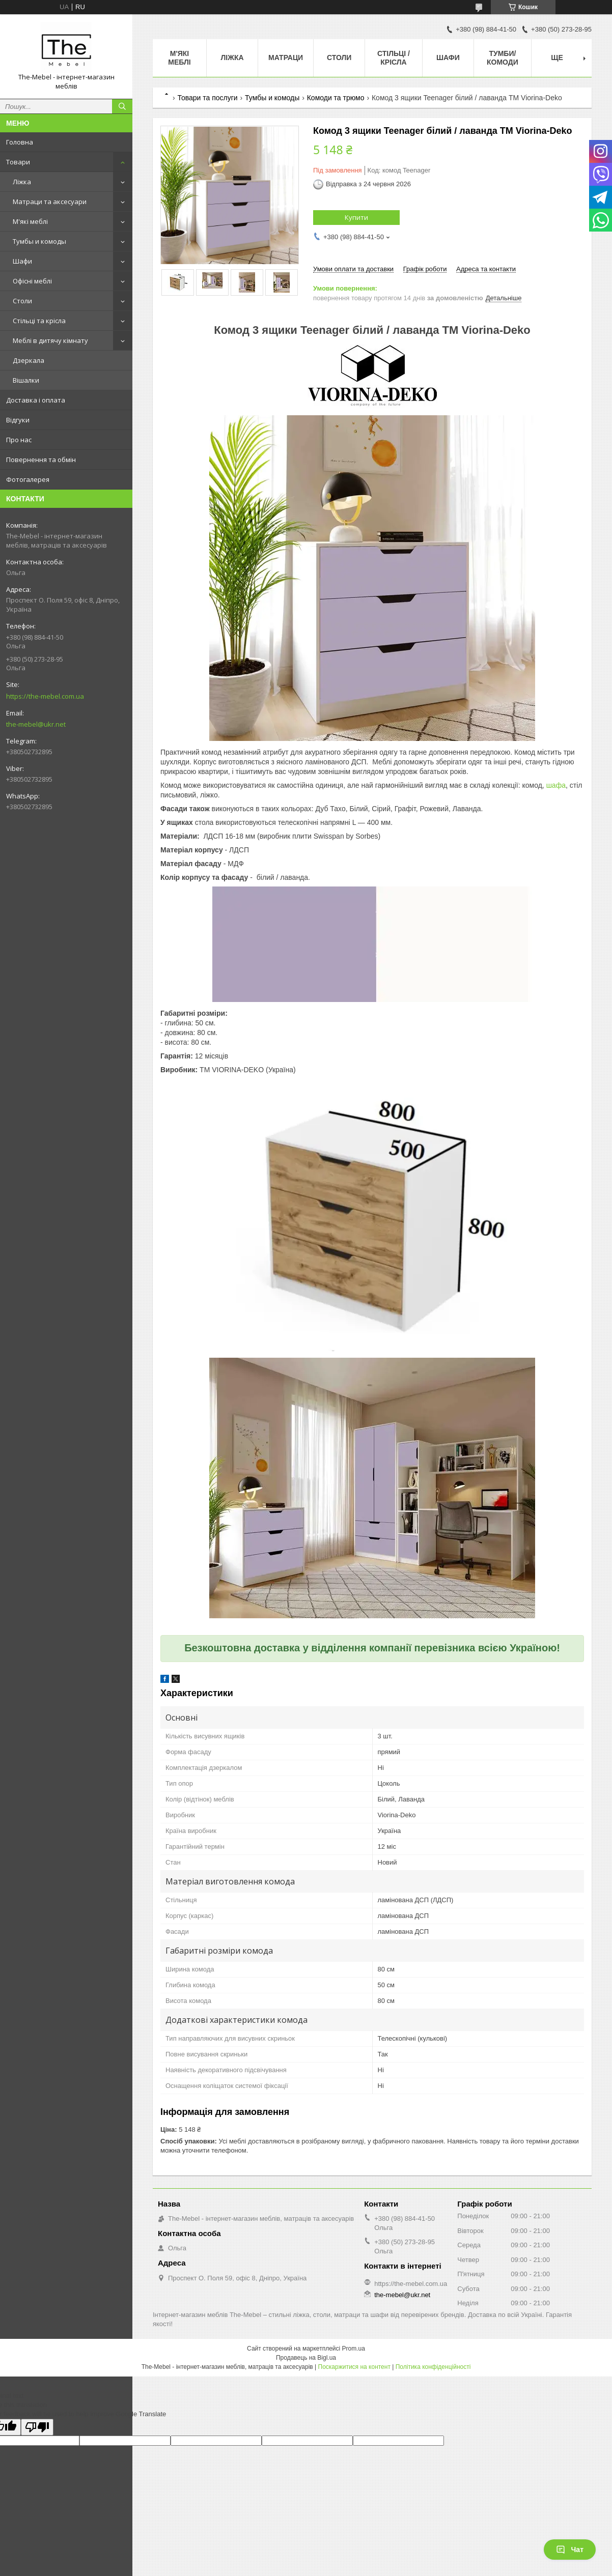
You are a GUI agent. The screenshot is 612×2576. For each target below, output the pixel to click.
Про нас (19, 439)
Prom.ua (353, 2348)
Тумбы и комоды (39, 241)
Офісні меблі (32, 280)
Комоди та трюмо (336, 98)
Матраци (285, 57)
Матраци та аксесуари (50, 201)
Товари (18, 161)
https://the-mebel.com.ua (45, 696)
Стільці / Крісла (393, 57)
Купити (356, 217)
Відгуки (18, 419)
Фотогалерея (27, 479)
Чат (569, 2549)
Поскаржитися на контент (354, 2366)
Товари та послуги (207, 98)
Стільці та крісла (39, 320)
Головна (19, 142)
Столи (22, 300)
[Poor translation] (37, 2427)
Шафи (22, 261)
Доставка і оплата (35, 400)
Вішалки (26, 380)
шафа (556, 785)
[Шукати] (122, 106)
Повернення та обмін (41, 459)
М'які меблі (30, 221)
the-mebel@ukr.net (36, 724)
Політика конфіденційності (433, 2366)
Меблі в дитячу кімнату (50, 340)
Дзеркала (28, 360)
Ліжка (22, 181)
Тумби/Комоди (502, 57)
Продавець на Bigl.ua (306, 2357)
